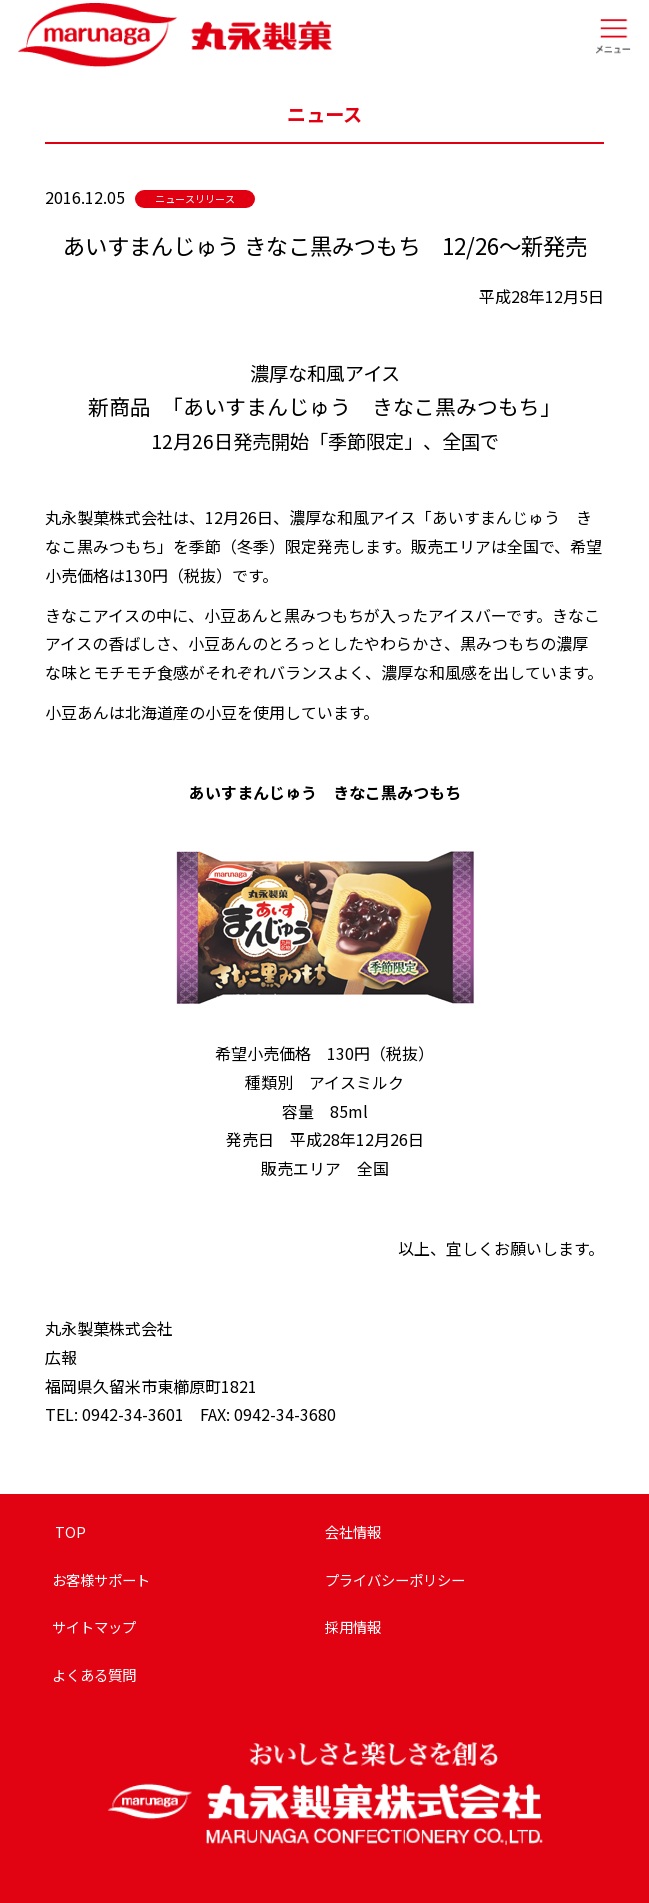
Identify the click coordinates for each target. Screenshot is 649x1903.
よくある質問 (94, 1674)
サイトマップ (94, 1626)
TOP (69, 1531)
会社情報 (353, 1531)
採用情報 (353, 1626)
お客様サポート (101, 1579)
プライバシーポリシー (395, 1579)
